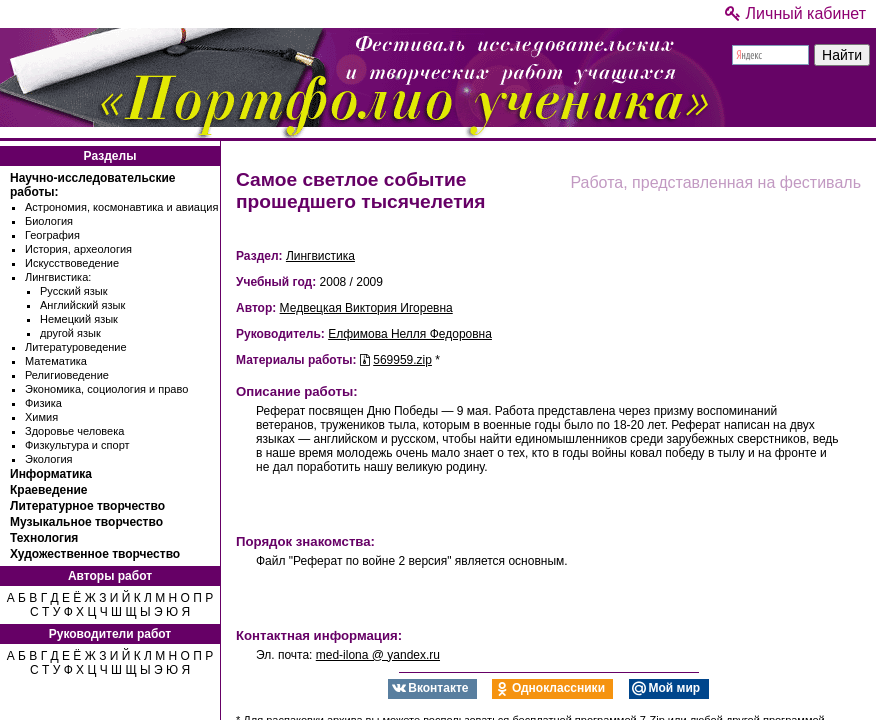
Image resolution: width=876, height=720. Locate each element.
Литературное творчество (87, 506)
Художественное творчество (95, 554)
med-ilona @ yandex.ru (378, 655)
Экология (49, 459)
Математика (56, 361)
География (52, 235)
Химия (41, 417)
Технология (44, 538)
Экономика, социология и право (106, 389)
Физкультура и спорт (77, 445)
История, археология (78, 249)
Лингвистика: (58, 277)
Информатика (51, 474)
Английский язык (82, 305)
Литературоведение (76, 347)
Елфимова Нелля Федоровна (410, 334)
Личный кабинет (795, 13)
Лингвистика (320, 256)
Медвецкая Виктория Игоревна (366, 308)
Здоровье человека (74, 431)
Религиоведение (67, 375)
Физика (43, 403)
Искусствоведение (72, 263)
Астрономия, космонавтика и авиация (121, 207)
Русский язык (74, 291)
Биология (49, 221)
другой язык (70, 333)
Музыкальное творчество (86, 522)
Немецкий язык (79, 319)
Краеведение (48, 490)
